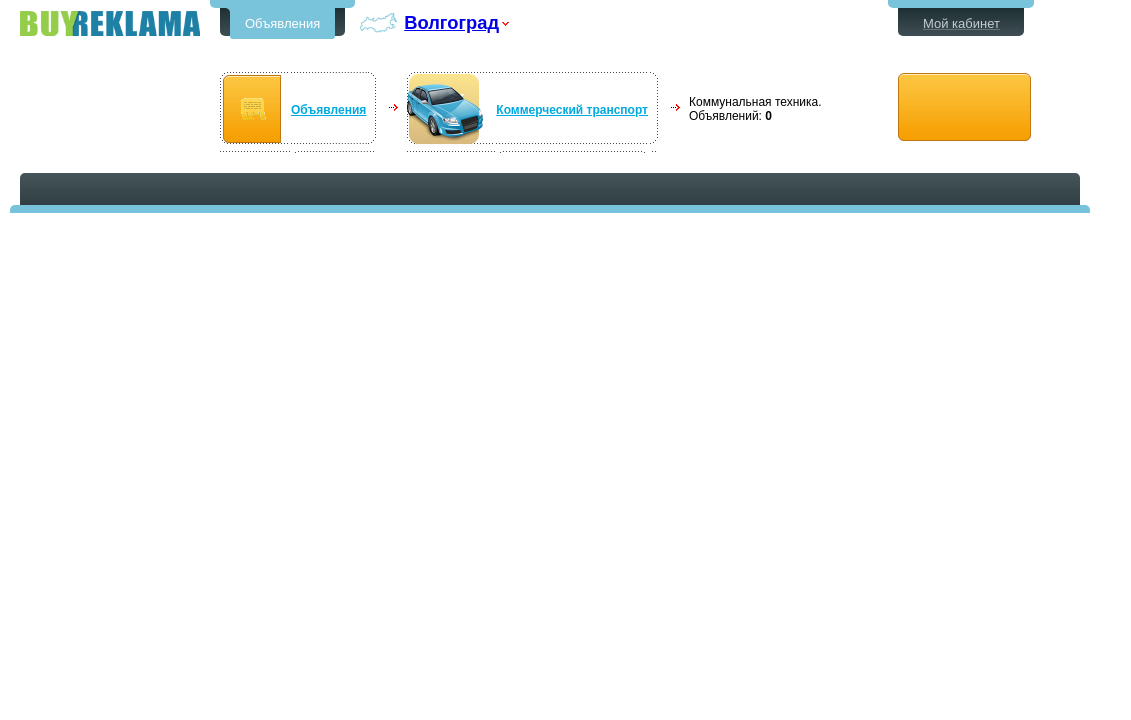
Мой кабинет (961, 23)
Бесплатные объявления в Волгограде (110, 23)
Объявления (282, 23)
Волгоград (451, 22)
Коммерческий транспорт (572, 110)
